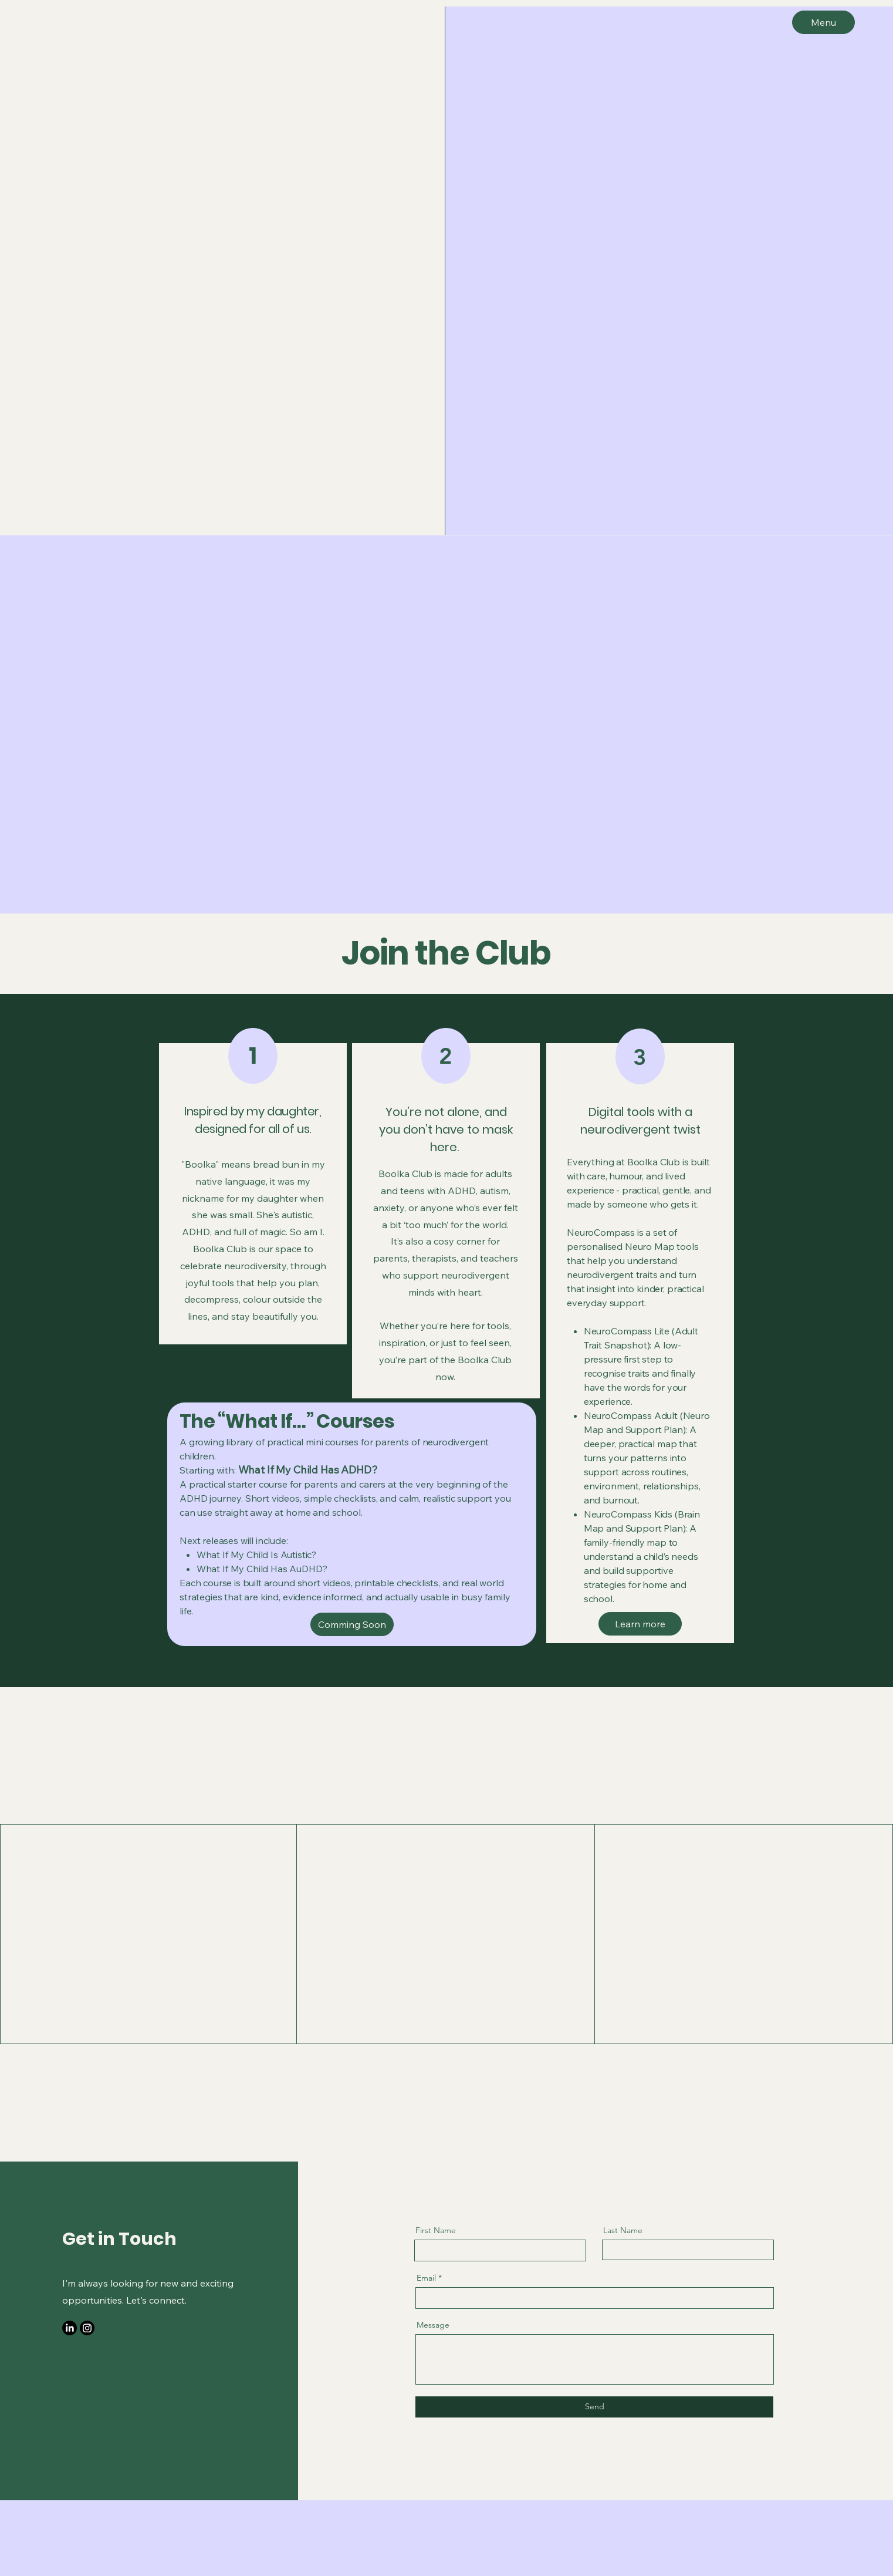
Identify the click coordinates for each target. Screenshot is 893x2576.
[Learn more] (640, 1624)
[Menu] (823, 22)
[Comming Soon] (352, 1624)
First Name (435, 2230)
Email (426, 2278)
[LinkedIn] (69, 2328)
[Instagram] (87, 2328)
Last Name (622, 2230)
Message (433, 2325)
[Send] (594, 2406)
